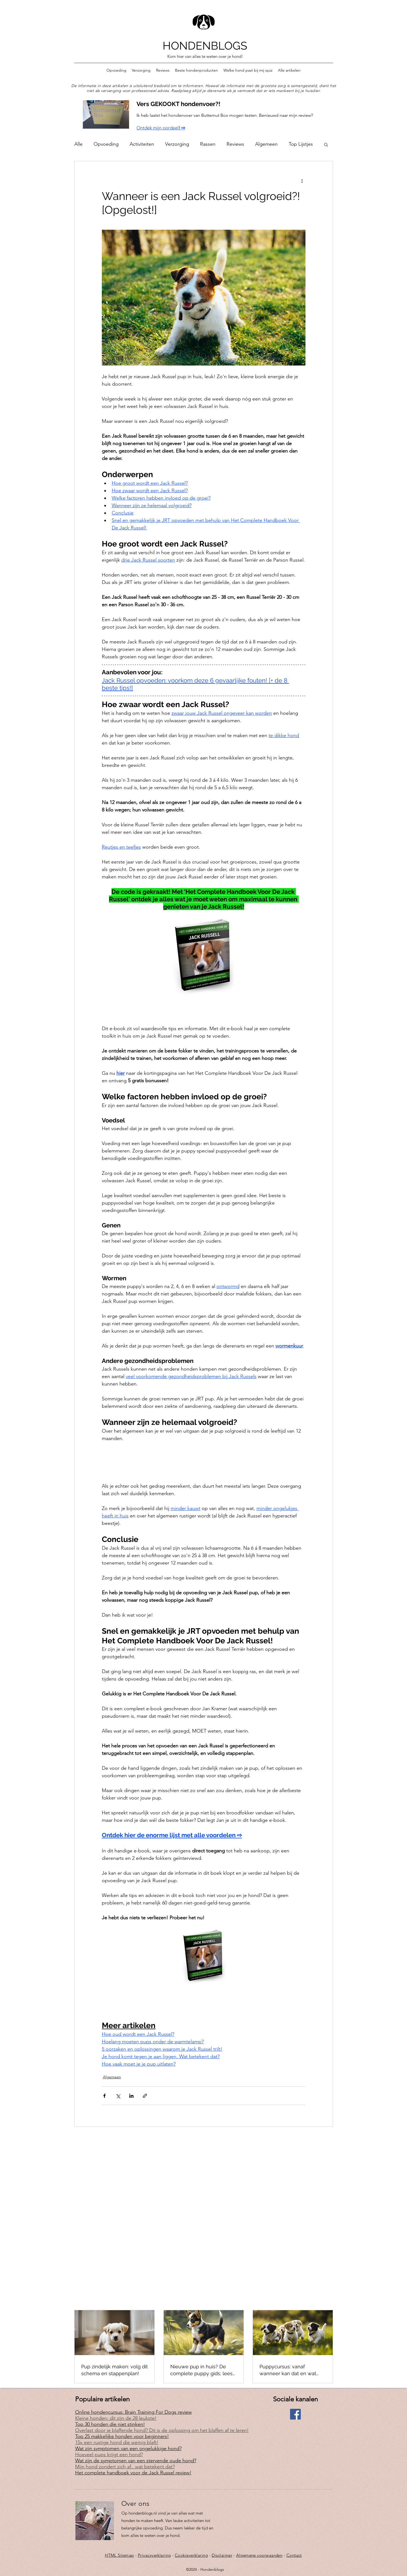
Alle (78, 144)
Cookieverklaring (191, 2555)
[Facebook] (295, 2414)
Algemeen (266, 144)
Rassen (207, 144)
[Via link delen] (144, 2095)
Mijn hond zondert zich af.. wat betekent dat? (125, 2467)
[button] (326, 144)
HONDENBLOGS (205, 45)
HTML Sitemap (119, 2555)
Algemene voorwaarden (259, 2555)
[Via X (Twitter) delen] (118, 2095)
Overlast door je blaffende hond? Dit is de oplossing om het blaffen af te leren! (162, 2430)
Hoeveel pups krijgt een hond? (109, 2454)
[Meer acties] (302, 181)
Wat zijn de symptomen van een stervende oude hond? (135, 2461)
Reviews (235, 144)
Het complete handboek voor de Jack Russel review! (133, 2473)
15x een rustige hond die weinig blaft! (117, 2442)
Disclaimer (222, 2555)
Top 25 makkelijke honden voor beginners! (122, 2436)
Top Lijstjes (301, 144)
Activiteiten (142, 144)
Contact (294, 2555)
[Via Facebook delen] (104, 2095)
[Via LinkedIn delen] (131, 2095)
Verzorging (177, 144)
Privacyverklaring (154, 2555)
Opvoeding (106, 144)
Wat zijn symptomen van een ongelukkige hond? (128, 2448)
